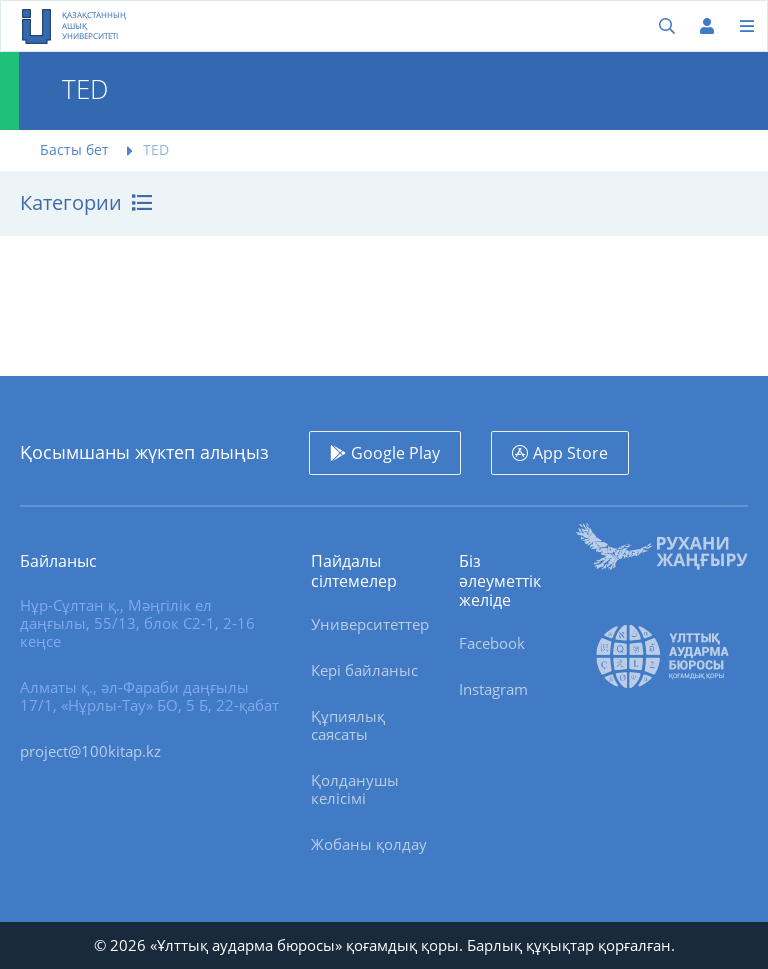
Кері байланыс (364, 670)
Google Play (395, 453)
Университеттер (370, 624)
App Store (570, 453)
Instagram (493, 689)
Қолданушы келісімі (355, 789)
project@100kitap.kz (90, 751)
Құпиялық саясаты (348, 725)
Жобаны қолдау (369, 844)
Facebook (492, 643)
